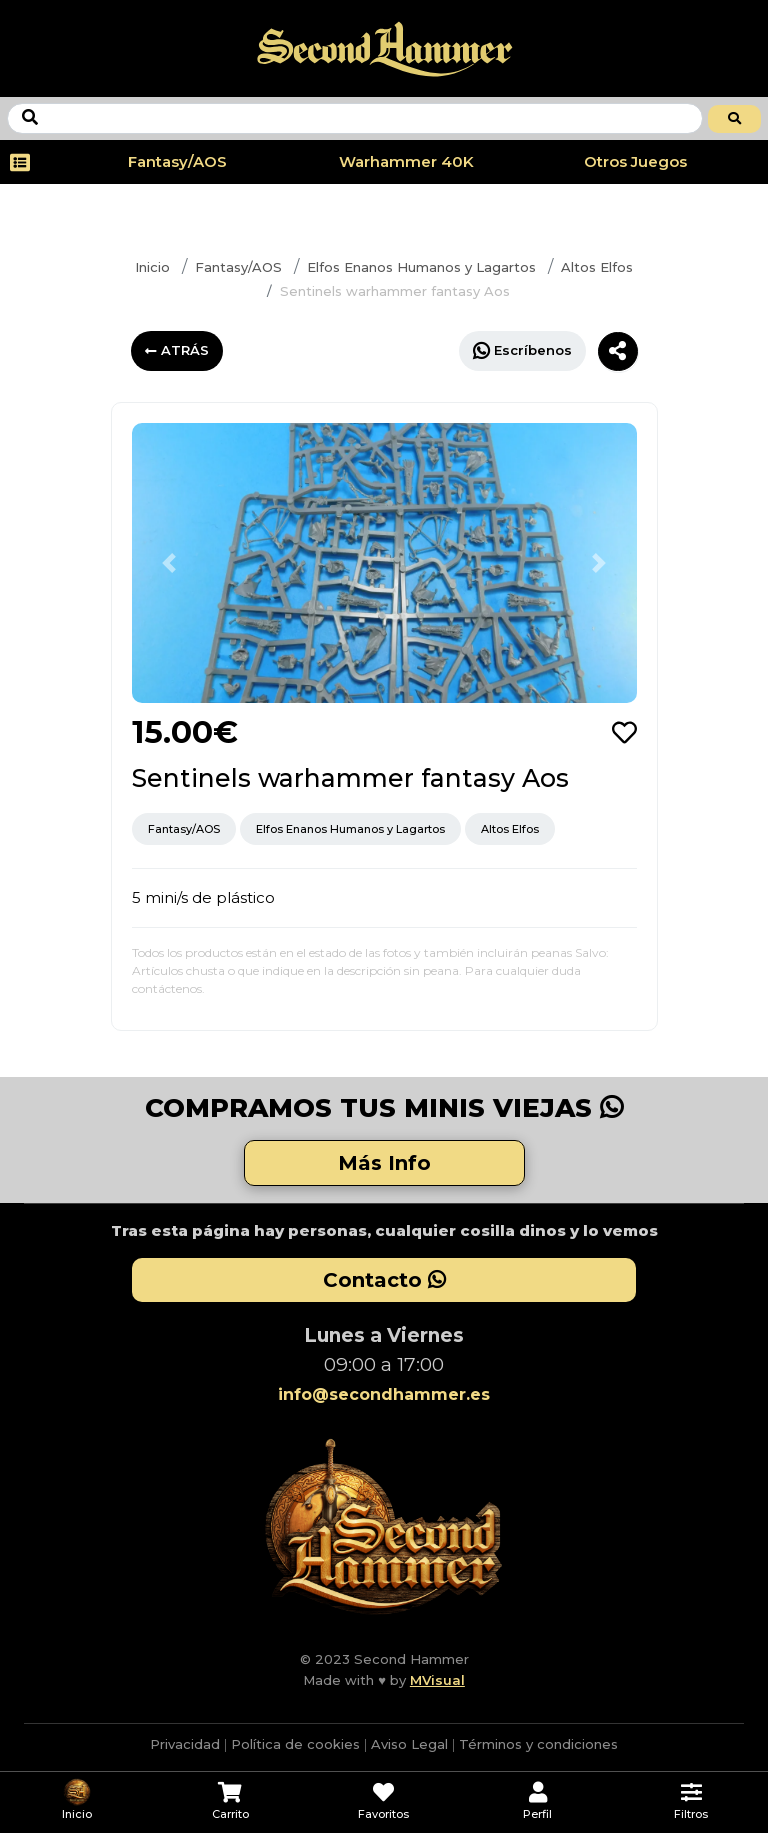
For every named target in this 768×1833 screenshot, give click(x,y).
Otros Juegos (635, 161)
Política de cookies (295, 1744)
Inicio (152, 267)
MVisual (437, 1680)
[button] (170, 563)
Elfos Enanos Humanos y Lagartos (421, 267)
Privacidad (185, 1744)
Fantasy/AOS (177, 161)
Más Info (384, 1163)
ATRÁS (177, 350)
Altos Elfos (597, 267)
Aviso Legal (409, 1744)
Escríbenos (522, 350)
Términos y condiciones (538, 1744)
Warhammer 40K (406, 161)
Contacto (384, 1280)
